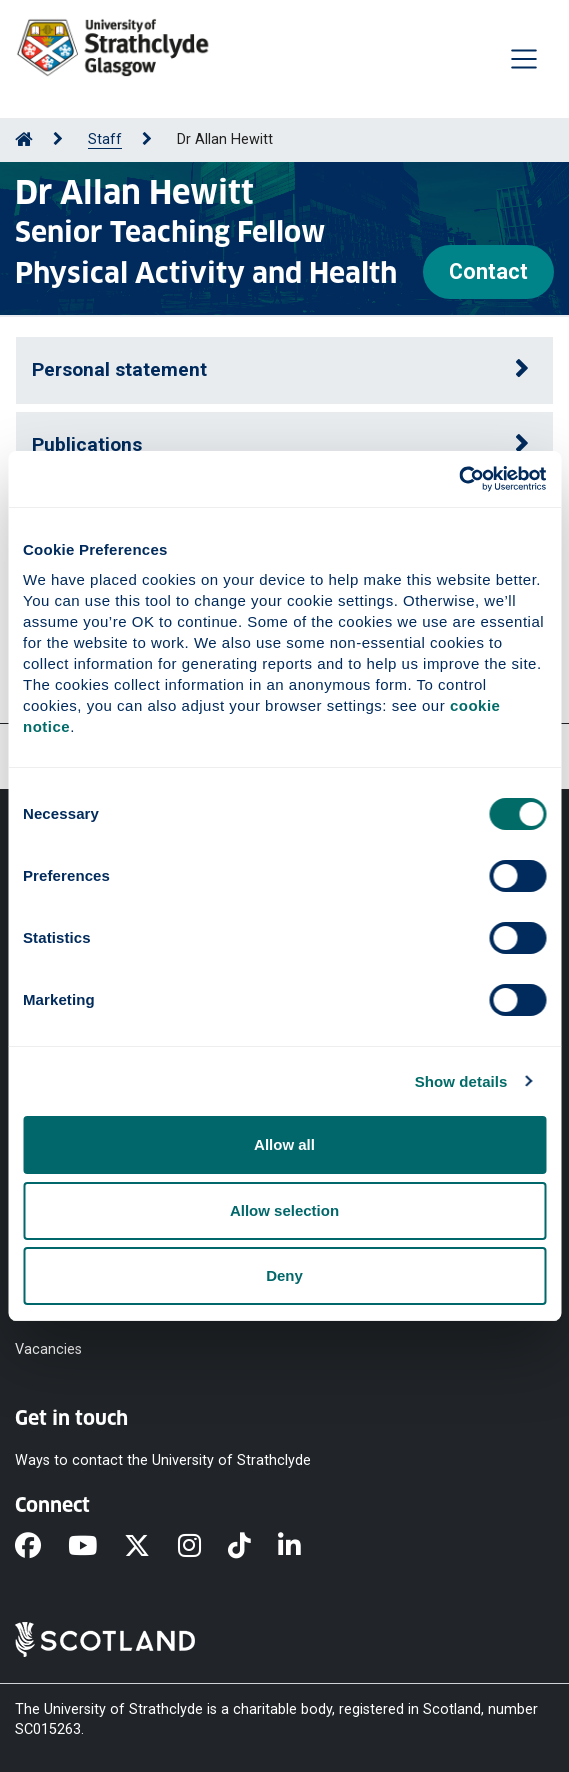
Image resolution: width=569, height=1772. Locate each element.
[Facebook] (41, 1547)
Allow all (284, 1144)
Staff (105, 139)
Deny (284, 1275)
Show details (461, 1081)
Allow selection (284, 1210)
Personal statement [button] (119, 369)
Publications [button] (87, 444)
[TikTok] (253, 1547)
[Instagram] (203, 1547)
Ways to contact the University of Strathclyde (163, 1459)
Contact (488, 271)
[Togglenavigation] (524, 59)
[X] (150, 1547)
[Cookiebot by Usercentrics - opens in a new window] (458, 479)
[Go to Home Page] (24, 139)
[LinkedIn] (303, 1547)
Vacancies (48, 1348)
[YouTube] (96, 1547)
